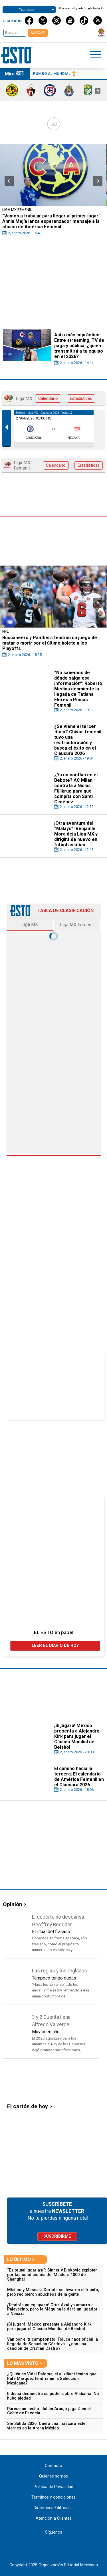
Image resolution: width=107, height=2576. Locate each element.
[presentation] (97, 91)
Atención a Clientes (54, 2518)
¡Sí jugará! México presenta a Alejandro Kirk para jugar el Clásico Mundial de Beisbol (49, 2326)
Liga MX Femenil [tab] (77, 924)
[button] (9, 181)
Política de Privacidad (53, 2486)
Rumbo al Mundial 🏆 (54, 73)
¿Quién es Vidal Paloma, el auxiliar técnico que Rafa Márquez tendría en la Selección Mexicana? (51, 2379)
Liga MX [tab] (29, 924)
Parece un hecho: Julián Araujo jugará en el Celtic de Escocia (49, 2411)
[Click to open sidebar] (95, 56)
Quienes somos (53, 2476)
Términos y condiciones (53, 2497)
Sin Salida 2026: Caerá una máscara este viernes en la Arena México (46, 2426)
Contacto (53, 2465)
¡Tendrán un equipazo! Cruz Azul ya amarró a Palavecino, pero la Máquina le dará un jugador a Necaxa (52, 2309)
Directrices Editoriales (54, 2507)
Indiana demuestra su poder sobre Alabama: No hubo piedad (53, 2396)
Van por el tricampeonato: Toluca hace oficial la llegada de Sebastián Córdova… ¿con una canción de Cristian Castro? (52, 2344)
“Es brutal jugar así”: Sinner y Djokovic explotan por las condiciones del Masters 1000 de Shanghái (52, 2275)
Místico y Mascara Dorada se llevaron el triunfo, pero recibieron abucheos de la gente (53, 2292)
